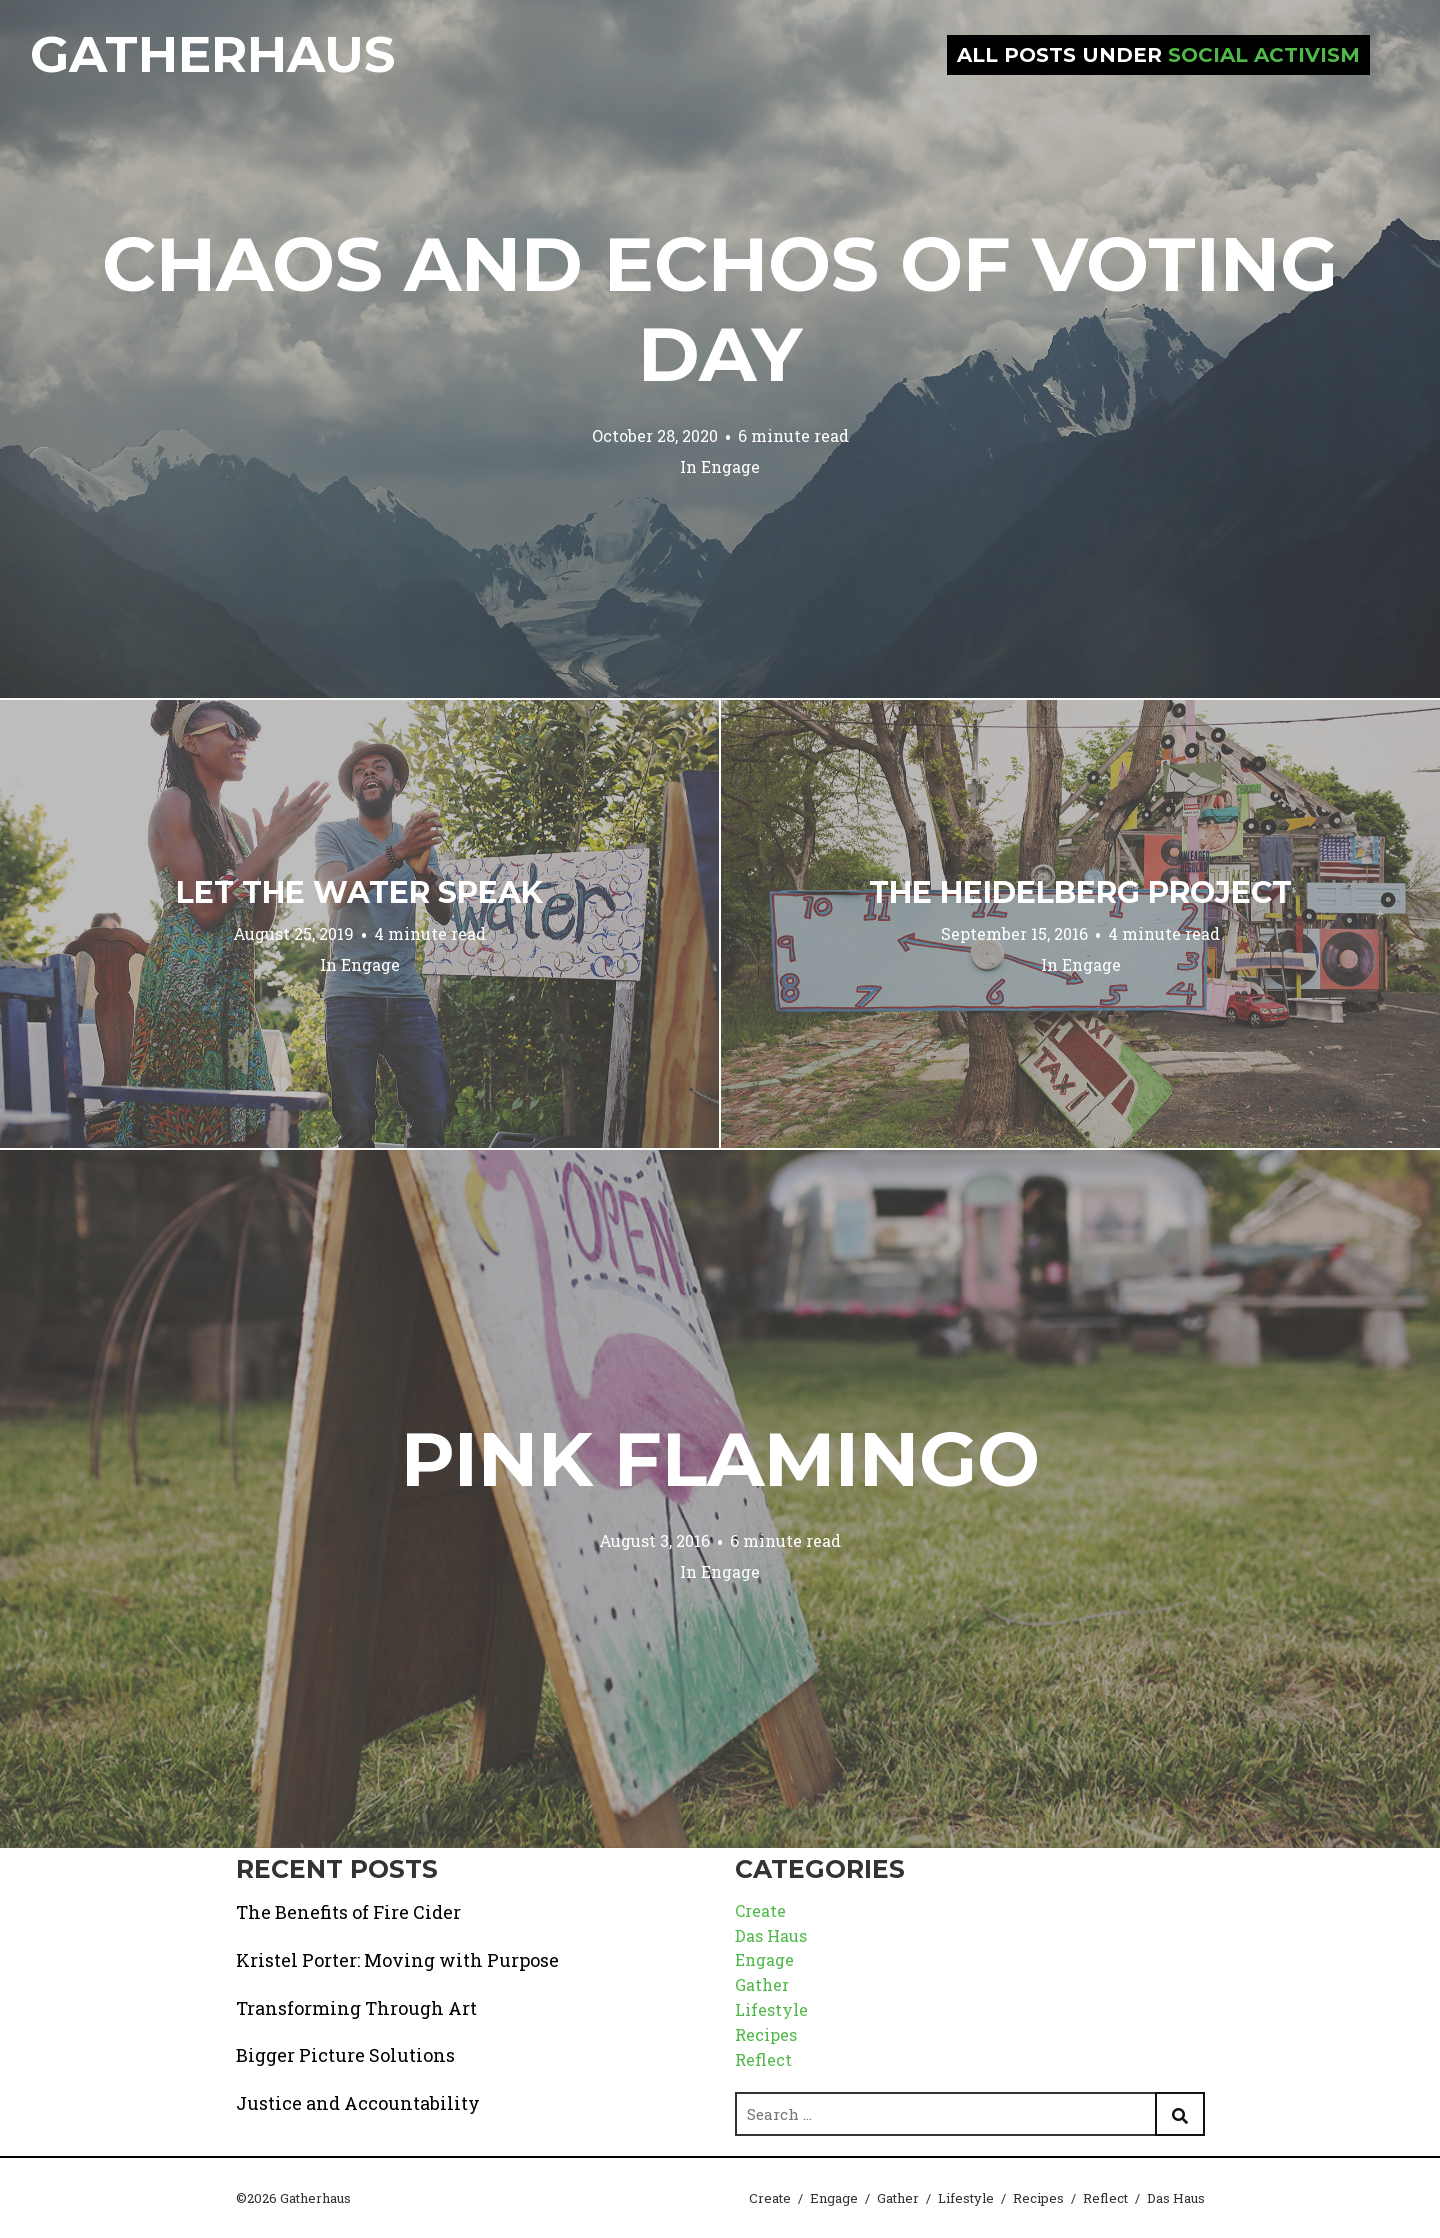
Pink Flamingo (720, 1459)
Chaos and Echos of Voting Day (720, 309)
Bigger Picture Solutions (345, 2055)
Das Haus (771, 1935)
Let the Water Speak (359, 892)
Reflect (763, 2059)
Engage (730, 466)
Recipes (766, 2034)
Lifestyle (771, 2009)
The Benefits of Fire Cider (348, 1912)
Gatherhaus (212, 54)
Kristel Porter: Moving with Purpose (397, 1960)
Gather (762, 1984)
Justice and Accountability (358, 2103)
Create (760, 1910)
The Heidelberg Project (1080, 892)
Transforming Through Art (356, 2008)
